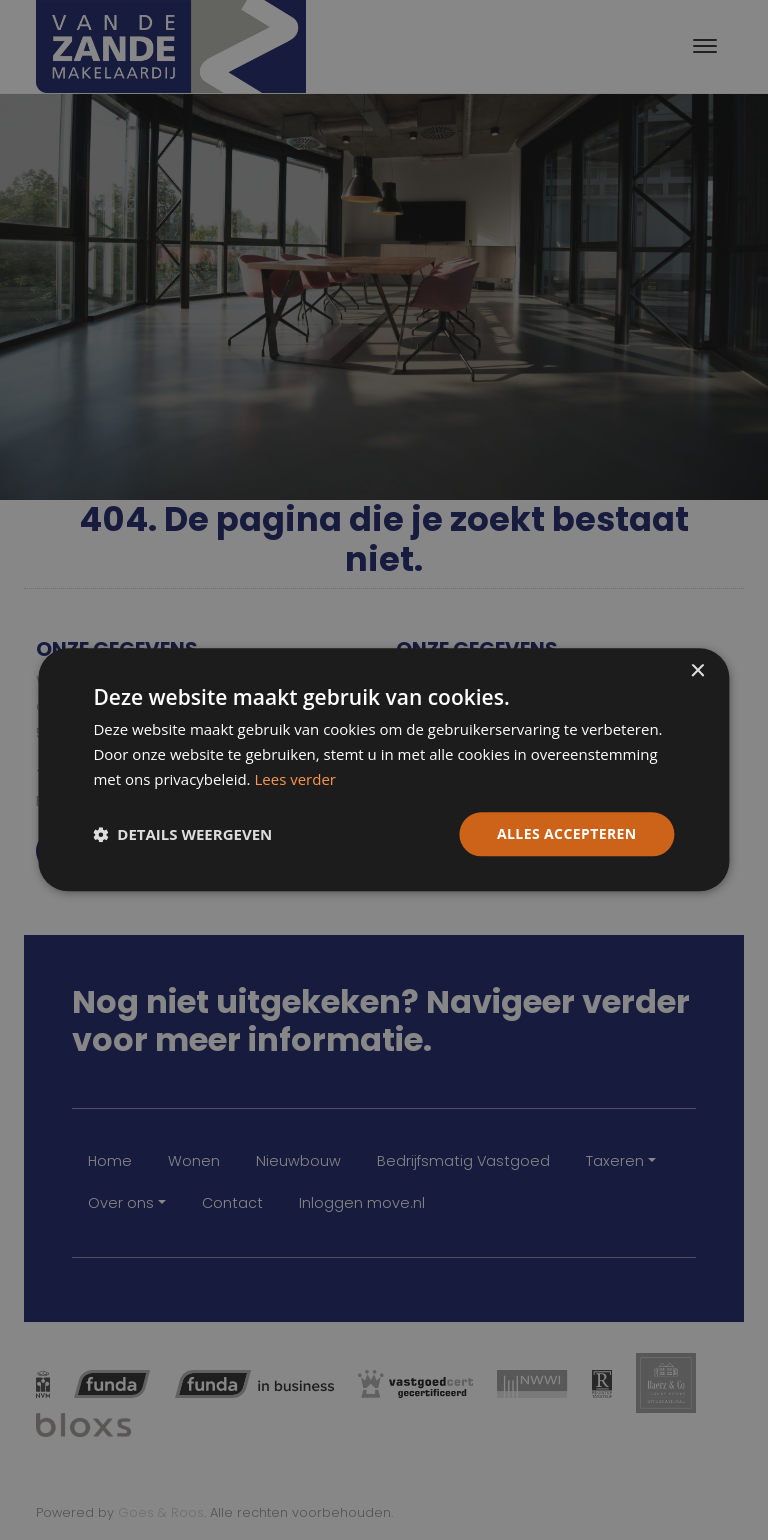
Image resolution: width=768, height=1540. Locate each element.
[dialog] (383, 769)
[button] (182, 834)
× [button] (697, 671)
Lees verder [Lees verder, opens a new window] (295, 779)
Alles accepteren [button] (567, 833)
